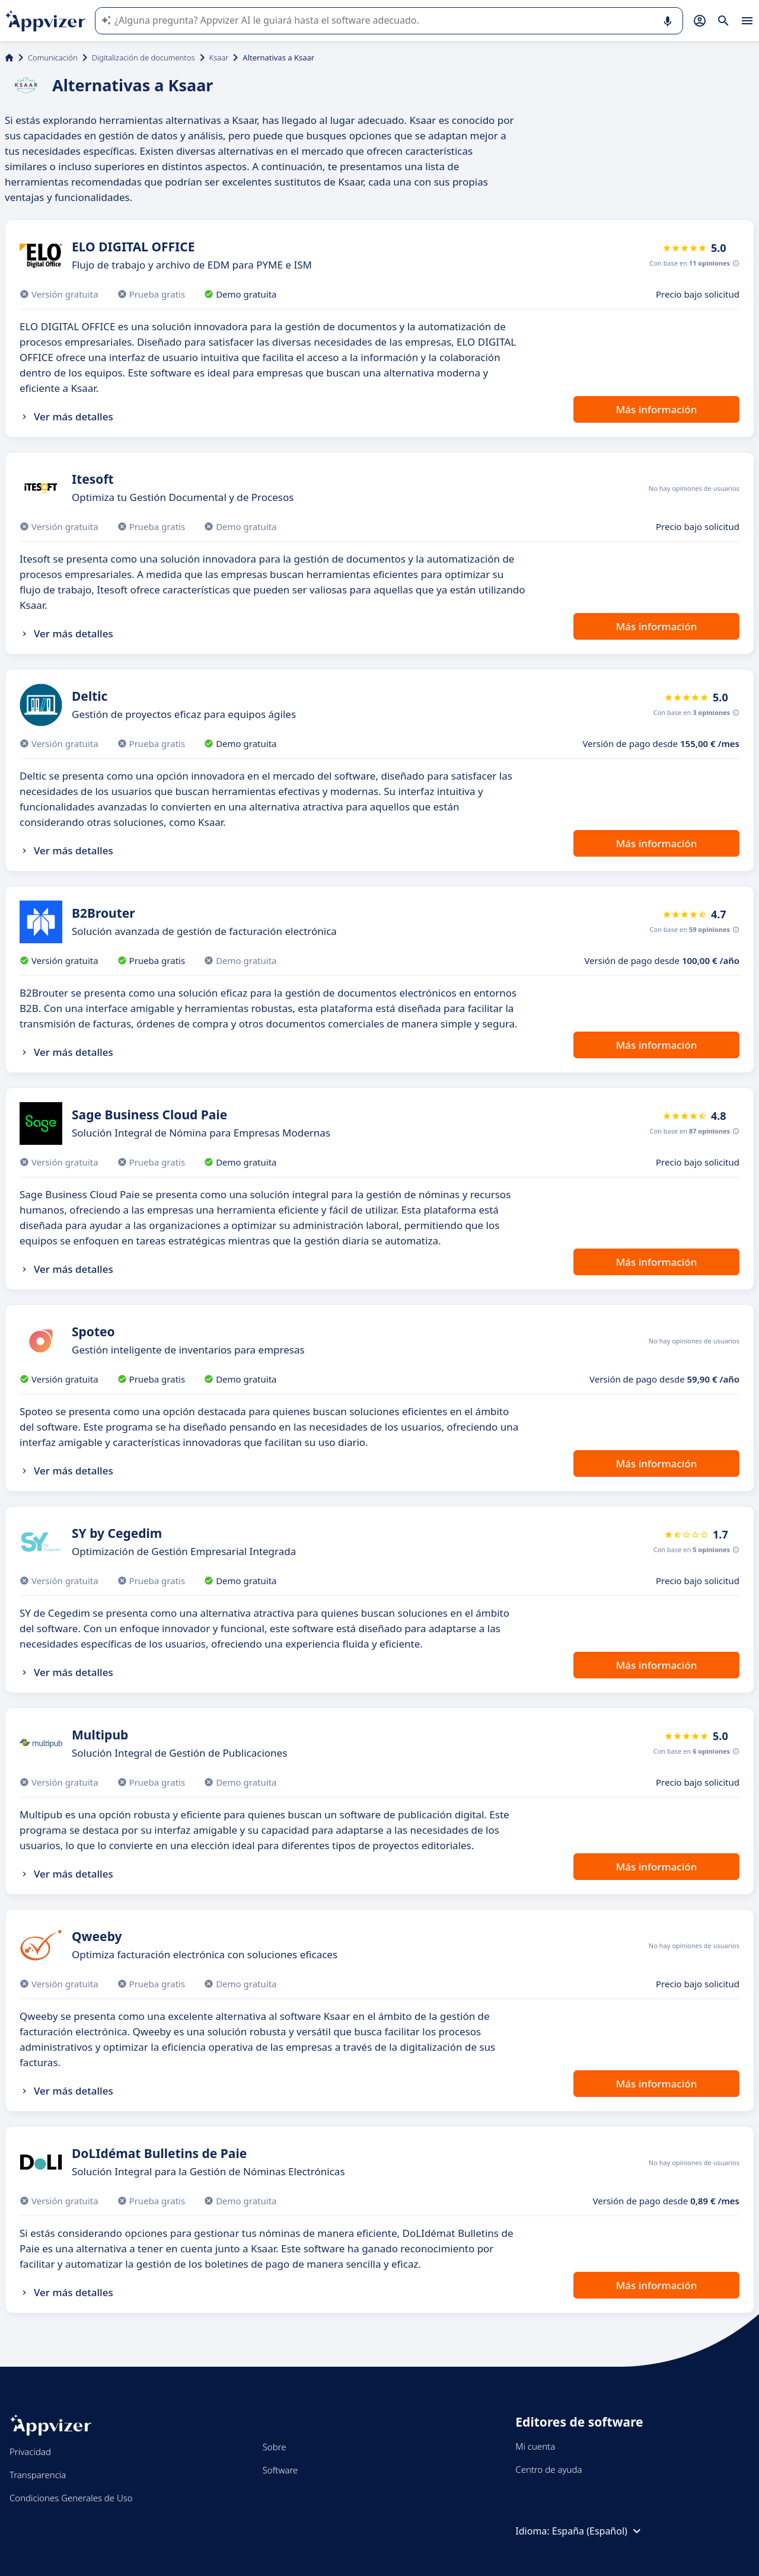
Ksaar (219, 57)
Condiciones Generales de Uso (71, 2498)
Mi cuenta (535, 2446)
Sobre (274, 2447)
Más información (656, 409)
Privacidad (30, 2451)
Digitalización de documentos (143, 57)
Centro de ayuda (548, 2469)
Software (280, 2470)
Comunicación (53, 57)
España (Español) (598, 2531)
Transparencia (37, 2475)
